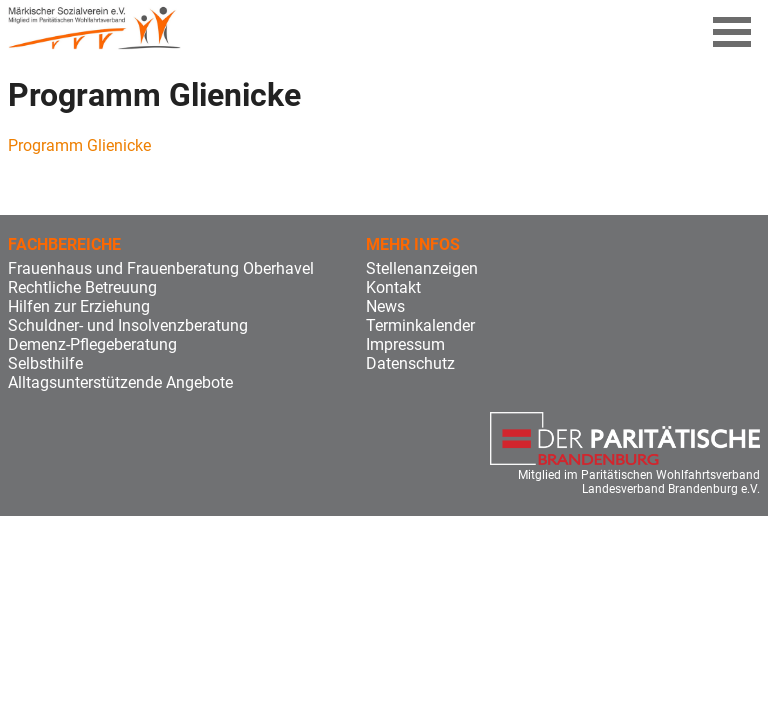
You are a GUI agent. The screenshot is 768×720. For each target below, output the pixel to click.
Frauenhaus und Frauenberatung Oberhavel (161, 268)
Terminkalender (420, 325)
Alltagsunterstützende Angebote (120, 382)
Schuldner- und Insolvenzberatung (128, 325)
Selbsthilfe (45, 363)
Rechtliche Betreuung (82, 287)
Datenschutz (410, 363)
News (385, 306)
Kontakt (393, 287)
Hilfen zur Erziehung (79, 306)
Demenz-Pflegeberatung (92, 344)
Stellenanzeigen (422, 268)
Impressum (405, 344)
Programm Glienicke (79, 145)
